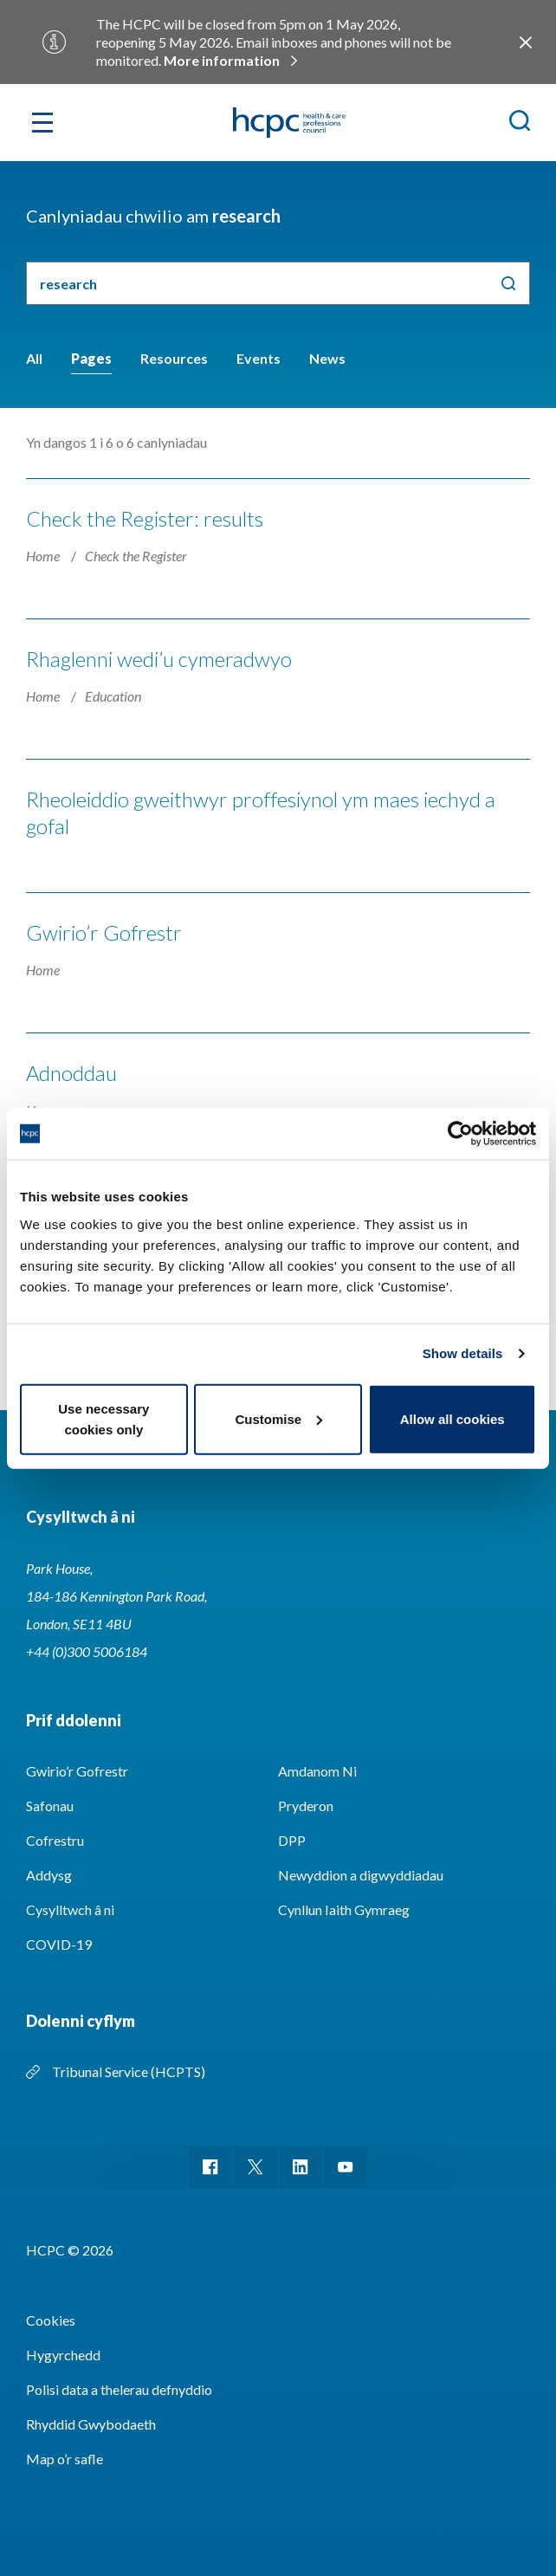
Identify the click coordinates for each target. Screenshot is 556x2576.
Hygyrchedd (63, 2354)
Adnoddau (71, 1072)
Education (113, 696)
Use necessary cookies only (103, 1418)
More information (222, 60)
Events (258, 358)
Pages (91, 358)
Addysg (49, 1875)
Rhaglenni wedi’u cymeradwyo (159, 658)
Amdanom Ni (317, 1771)
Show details (463, 1353)
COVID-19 (59, 1944)
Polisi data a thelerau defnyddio (119, 2389)
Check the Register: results (144, 518)
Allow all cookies (452, 1418)
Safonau (50, 1805)
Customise (278, 1418)
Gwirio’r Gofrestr (104, 932)
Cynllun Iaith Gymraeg (344, 1909)
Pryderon (305, 1805)
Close (526, 42)
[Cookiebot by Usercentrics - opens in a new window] (460, 1134)
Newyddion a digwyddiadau (360, 1875)
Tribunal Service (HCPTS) (128, 2071)
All (34, 358)
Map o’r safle (64, 2458)
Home (44, 555)
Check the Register (136, 555)
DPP (292, 1840)
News (327, 358)
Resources (174, 358)
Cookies (50, 2320)
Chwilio (508, 283)
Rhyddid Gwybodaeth (91, 2424)
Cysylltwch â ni (70, 1909)
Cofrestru (55, 1840)
